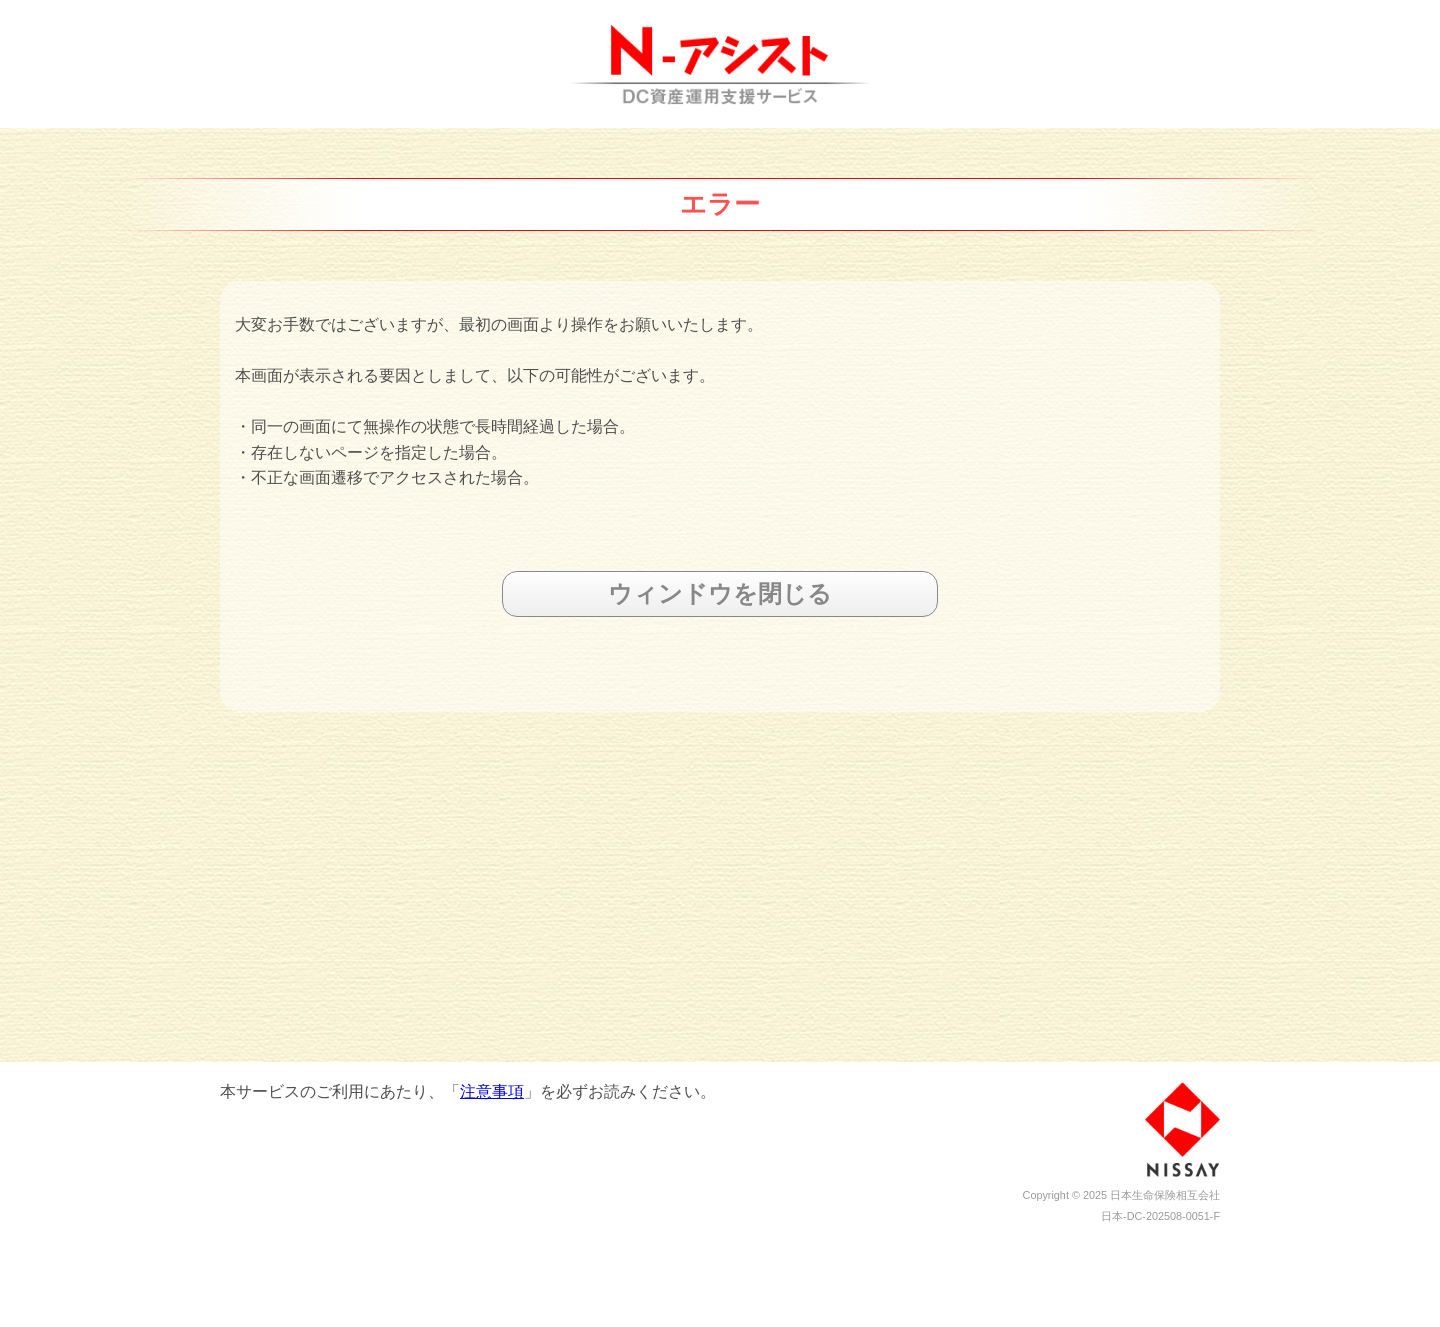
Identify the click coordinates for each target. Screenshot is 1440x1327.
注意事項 (492, 1091)
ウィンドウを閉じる (720, 594)
